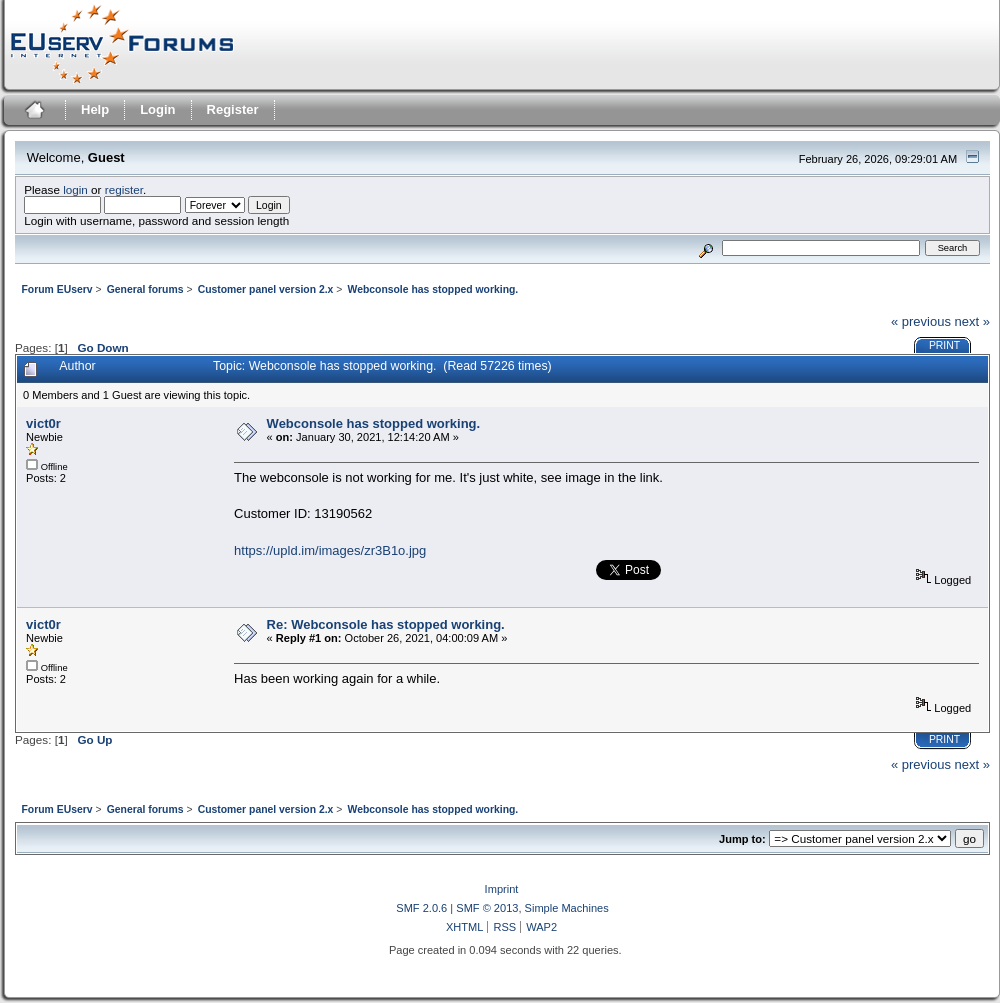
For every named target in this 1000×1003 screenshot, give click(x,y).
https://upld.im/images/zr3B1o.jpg (330, 550)
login (75, 189)
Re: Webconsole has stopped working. (386, 624)
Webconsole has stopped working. (374, 423)
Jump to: (742, 839)
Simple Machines (567, 908)
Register (233, 109)
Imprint (502, 889)
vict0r (43, 423)
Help (95, 109)
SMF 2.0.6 (421, 908)
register (124, 189)
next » (972, 321)
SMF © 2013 (487, 908)
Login (157, 109)
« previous (921, 321)
